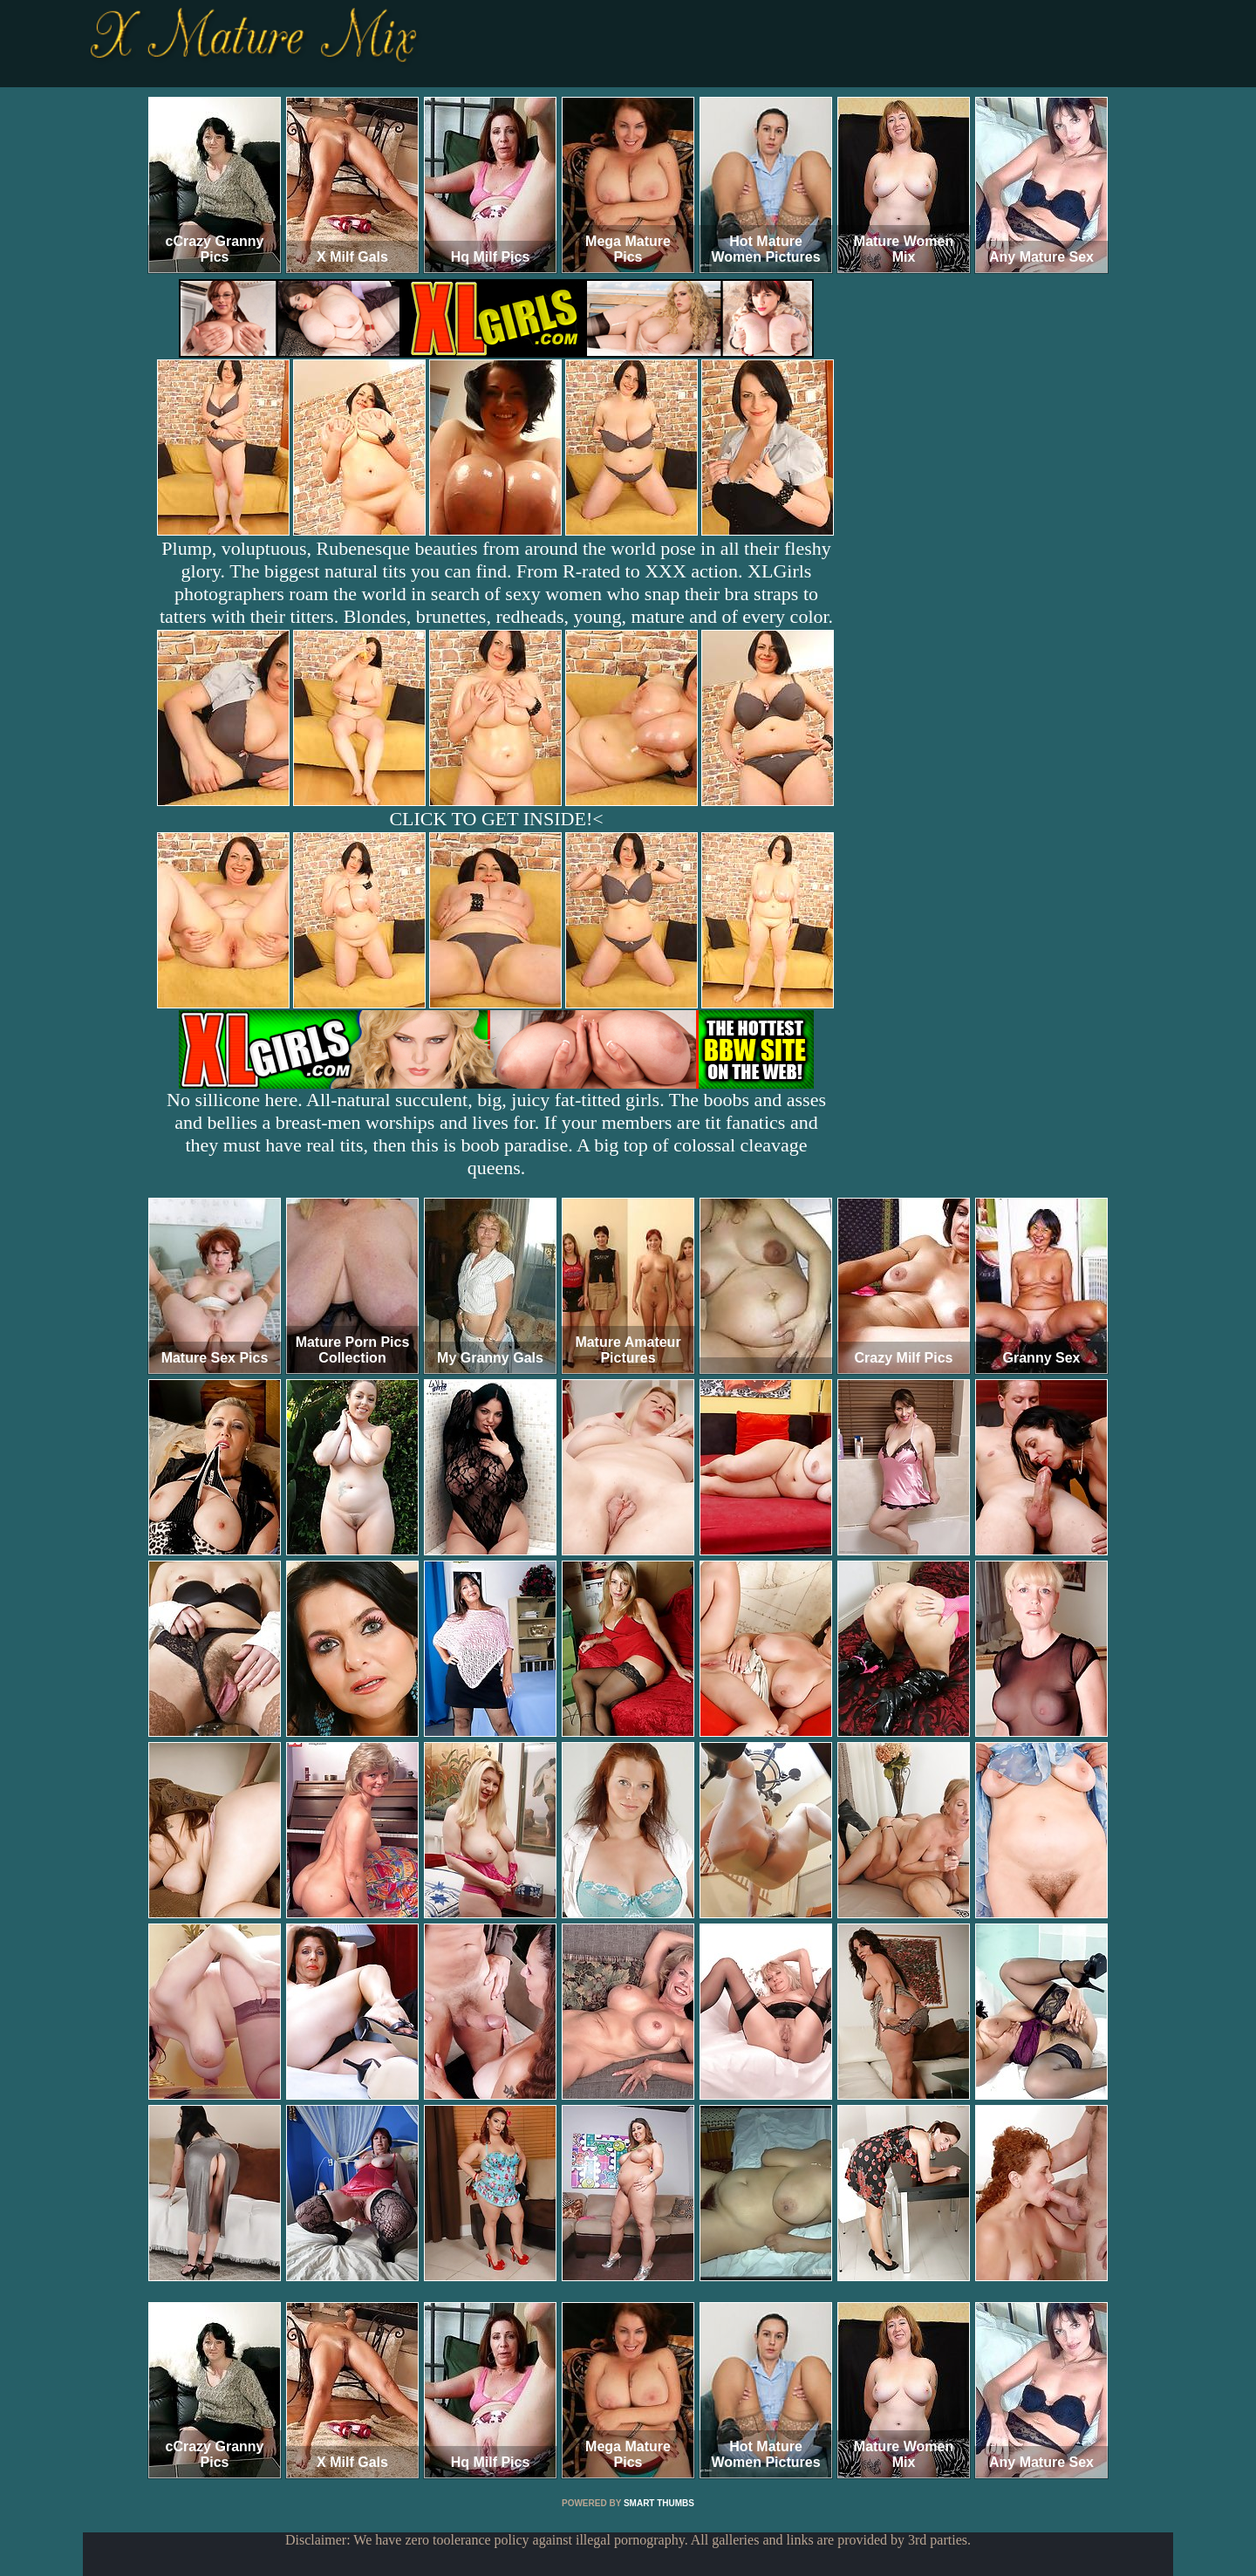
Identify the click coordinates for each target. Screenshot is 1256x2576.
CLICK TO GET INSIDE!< (496, 819)
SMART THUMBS (659, 2503)
